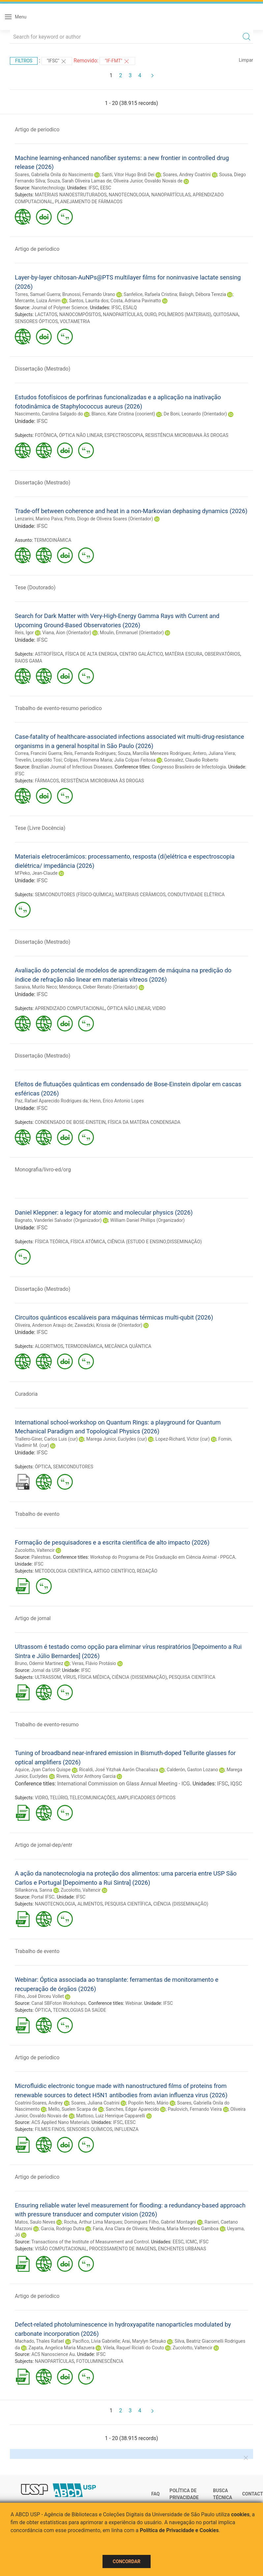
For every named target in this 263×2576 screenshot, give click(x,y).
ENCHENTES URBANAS (182, 2248)
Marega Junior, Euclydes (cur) (116, 1439)
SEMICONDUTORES (73, 1466)
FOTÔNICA (46, 435)
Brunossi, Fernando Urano (88, 294)
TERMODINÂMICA (52, 540)
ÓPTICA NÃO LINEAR (80, 435)
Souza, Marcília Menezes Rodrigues (154, 753)
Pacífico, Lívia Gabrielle (96, 2341)
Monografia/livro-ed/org (43, 1169)
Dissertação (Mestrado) (42, 369)
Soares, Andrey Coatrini (187, 174)
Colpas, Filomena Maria (88, 760)
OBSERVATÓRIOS (222, 654)
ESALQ (130, 307)
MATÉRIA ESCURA (183, 654)
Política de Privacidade (184, 2494)
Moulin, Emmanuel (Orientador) (132, 632)
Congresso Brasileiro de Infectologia (189, 766)
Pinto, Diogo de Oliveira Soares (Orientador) (108, 518)
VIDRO (158, 1008)
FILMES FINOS (50, 2129)
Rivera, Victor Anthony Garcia (86, 1776)
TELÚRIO (59, 1797)
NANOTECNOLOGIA (129, 194)
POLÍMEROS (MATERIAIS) (184, 314)
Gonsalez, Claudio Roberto (191, 760)
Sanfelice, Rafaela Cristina (150, 294)
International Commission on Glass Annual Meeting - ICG (123, 1783)
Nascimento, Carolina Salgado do (49, 413)
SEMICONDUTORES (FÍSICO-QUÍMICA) (74, 894)
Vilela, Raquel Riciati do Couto (133, 2347)
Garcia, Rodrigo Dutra (62, 2228)
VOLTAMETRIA (75, 321)
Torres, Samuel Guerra (37, 294)
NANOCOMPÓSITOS (80, 314)
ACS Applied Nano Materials (60, 2122)
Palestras (40, 1557)
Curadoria (26, 1394)
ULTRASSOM (48, 1677)
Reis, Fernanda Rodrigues (90, 753)
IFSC (93, 187)
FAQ (155, 2493)
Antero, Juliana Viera (213, 753)
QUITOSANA (226, 314)
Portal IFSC (42, 1897)
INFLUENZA (126, 2129)
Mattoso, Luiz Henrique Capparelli (110, 2115)
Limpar (246, 60)
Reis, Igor (24, 632)
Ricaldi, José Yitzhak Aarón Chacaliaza (118, 1769)
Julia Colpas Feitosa (135, 760)
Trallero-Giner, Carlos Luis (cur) (46, 1439)
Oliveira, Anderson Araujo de (44, 1325)
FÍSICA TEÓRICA (52, 1241)
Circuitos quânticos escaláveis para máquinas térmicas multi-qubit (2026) (114, 1317)
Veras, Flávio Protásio (94, 1663)
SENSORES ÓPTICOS (36, 321)
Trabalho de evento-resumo (47, 1724)
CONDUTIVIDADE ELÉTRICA (195, 894)
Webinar (133, 2003)
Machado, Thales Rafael (39, 2341)
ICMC (191, 2241)
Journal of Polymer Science (59, 307)
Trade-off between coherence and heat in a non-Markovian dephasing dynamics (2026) (131, 510)
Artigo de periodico (37, 129)
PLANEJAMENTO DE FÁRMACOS (88, 201)
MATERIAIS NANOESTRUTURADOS (71, 194)
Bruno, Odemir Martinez (39, 1663)
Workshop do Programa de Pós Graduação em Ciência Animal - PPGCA (162, 1557)
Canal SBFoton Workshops (58, 2003)
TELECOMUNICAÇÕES (92, 1797)
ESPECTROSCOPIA (123, 435)
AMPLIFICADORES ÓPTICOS (146, 1797)
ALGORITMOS (49, 1346)
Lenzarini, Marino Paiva (38, 518)
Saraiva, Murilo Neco (36, 987)
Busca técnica (222, 2494)
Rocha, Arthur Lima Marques (93, 2222)
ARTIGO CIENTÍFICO (114, 1571)
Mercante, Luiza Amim (38, 300)
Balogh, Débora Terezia (202, 294)
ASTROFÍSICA (49, 654)
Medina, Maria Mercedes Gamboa (184, 2228)
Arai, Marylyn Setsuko (144, 2341)
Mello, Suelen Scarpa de (72, 2109)
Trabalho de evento (37, 1514)
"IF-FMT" (117, 61)
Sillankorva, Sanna (33, 1890)
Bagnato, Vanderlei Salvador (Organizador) (58, 1220)
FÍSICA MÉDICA (94, 1677)
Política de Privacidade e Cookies (179, 2530)
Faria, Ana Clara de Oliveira (120, 2228)
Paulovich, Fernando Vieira (195, 2109)
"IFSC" (57, 61)
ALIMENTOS (90, 1904)
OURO (150, 314)
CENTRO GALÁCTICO (140, 654)
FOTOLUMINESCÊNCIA (99, 2361)
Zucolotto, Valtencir (35, 1550)
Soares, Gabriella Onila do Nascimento (54, 174)
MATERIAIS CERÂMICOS (140, 894)
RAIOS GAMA (28, 661)
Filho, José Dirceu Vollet (39, 1996)
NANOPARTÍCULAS (170, 194)
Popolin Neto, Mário (148, 2102)
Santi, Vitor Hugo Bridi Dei (128, 174)
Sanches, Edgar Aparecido (132, 2109)
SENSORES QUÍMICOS (89, 2129)
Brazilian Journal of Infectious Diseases (71, 766)
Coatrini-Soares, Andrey (39, 2102)
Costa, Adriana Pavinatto (135, 300)
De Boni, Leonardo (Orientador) (195, 413)
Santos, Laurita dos (88, 300)
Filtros (23, 60)
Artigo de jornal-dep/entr (43, 1845)
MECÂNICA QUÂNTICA (127, 1346)
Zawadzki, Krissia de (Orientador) (108, 1325)
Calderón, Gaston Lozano (192, 1769)
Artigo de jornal (33, 1618)
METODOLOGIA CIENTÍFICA (63, 1571)
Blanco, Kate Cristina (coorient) (123, 413)
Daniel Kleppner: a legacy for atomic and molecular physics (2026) (104, 1212)
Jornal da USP (45, 1670)
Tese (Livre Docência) (40, 828)
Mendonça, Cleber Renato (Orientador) (98, 987)
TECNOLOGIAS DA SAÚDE (79, 2010)
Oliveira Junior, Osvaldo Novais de (148, 180)
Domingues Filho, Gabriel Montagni (160, 2222)
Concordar (126, 2561)
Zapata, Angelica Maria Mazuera (61, 2347)
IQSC (236, 1783)
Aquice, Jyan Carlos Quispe (43, 1769)
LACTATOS (46, 314)
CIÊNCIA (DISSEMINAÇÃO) (139, 1677)
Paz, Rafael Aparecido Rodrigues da (51, 1100)
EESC (105, 187)
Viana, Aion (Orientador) (66, 632)
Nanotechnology (48, 187)
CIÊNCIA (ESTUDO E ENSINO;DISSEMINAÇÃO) (154, 1241)
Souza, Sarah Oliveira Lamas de (79, 180)
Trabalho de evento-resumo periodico (58, 708)
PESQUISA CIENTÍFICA (192, 1677)
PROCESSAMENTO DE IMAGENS (122, 2248)
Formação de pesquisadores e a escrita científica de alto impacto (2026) (112, 1542)
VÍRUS (69, 1677)
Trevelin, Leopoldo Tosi (38, 760)
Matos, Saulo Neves (35, 2222)
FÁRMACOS (47, 780)
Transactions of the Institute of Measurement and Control (90, 2241)
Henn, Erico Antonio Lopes (117, 1100)
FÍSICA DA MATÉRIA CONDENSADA (144, 1122)
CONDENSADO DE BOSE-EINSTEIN (70, 1122)
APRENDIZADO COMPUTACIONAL (70, 1008)
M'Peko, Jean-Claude (36, 873)
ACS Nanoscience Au (52, 2354)
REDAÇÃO (147, 1571)
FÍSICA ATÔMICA (88, 1241)
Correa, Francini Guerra (38, 753)
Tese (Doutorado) (35, 587)
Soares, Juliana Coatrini (95, 2102)
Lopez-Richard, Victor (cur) (183, 1439)
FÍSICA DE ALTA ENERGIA (91, 654)
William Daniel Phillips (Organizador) (147, 1220)
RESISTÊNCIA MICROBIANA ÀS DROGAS (186, 435)
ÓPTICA (43, 1466)
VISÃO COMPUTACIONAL (61, 2248)
